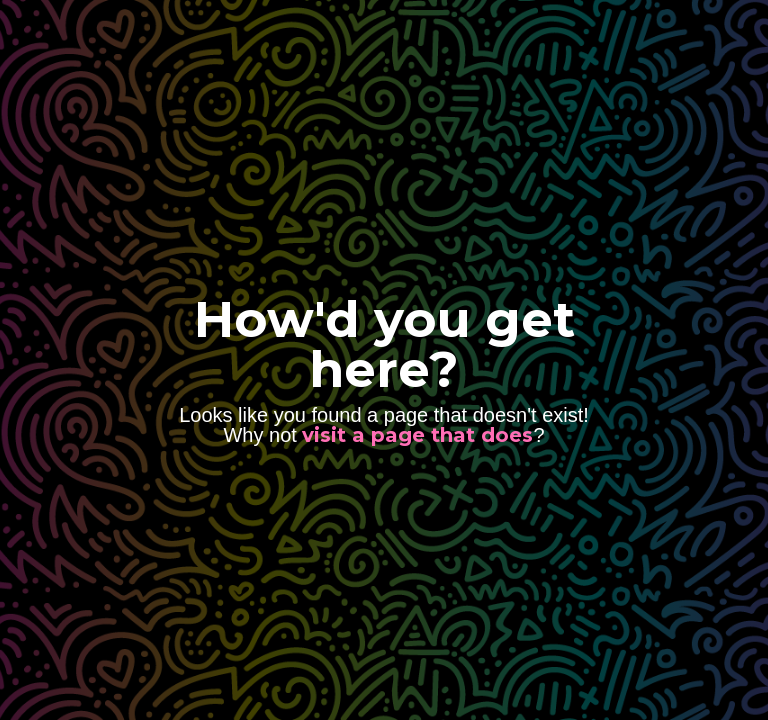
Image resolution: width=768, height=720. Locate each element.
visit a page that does (417, 435)
